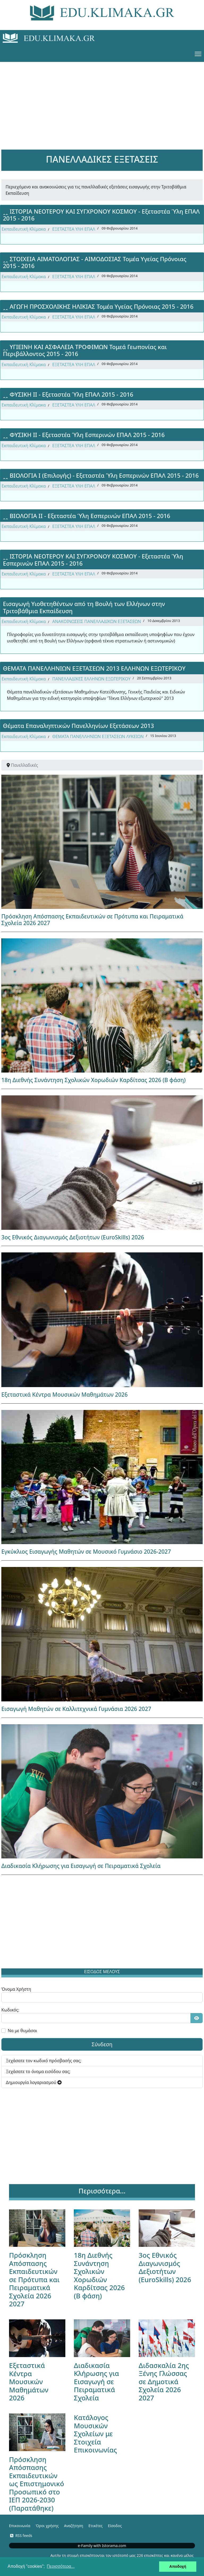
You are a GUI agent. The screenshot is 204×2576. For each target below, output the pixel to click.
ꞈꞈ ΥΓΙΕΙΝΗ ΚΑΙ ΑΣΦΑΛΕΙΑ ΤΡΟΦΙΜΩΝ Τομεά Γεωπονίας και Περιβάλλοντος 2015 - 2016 (85, 350)
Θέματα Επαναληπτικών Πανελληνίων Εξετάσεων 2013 (78, 726)
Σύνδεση (102, 2044)
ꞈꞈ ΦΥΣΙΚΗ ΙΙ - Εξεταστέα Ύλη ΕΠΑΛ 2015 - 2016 (68, 394)
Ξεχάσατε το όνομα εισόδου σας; (38, 2071)
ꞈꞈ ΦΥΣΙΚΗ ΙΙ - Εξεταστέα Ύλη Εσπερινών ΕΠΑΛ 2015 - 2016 (84, 435)
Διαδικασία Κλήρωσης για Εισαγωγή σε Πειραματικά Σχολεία (81, 1866)
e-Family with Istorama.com (102, 2545)
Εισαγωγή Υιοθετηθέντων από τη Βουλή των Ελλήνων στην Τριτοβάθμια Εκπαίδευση (84, 607)
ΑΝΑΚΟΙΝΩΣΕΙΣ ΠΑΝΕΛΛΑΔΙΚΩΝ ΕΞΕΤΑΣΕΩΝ (96, 621)
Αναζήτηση (73, 2525)
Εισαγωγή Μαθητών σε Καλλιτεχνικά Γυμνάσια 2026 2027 (76, 1709)
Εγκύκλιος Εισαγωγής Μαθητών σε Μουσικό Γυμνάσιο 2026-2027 (86, 1551)
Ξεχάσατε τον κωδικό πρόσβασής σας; (44, 2061)
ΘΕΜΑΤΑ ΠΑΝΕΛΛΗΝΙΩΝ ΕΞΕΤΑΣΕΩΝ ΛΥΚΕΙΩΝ (98, 736)
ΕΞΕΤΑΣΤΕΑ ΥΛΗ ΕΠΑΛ (73, 229)
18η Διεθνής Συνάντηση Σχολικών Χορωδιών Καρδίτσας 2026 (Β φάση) (93, 1080)
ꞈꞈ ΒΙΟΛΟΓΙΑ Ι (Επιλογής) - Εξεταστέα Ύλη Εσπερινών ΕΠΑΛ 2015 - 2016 (101, 475)
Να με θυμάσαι (22, 2030)
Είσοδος (115, 2525)
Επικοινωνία (19, 2525)
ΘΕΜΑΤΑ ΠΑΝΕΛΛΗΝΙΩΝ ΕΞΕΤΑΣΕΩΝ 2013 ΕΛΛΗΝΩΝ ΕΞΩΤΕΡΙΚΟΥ (94, 668)
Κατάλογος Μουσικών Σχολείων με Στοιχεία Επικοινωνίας (95, 2433)
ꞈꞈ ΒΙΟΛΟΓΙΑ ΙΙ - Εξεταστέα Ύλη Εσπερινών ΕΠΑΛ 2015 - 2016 (86, 516)
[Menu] (198, 54)
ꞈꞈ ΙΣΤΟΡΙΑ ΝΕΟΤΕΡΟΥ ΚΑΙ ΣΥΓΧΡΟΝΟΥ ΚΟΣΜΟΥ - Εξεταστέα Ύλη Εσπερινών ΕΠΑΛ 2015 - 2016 (93, 559)
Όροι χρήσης (47, 2525)
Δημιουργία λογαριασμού (34, 2082)
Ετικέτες (95, 2525)
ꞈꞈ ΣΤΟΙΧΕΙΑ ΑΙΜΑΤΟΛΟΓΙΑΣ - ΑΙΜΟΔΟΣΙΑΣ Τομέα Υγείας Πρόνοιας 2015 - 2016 (94, 262)
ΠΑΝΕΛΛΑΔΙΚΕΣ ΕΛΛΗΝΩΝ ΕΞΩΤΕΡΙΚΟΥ (91, 679)
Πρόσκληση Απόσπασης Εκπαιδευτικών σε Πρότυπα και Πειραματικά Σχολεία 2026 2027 (92, 920)
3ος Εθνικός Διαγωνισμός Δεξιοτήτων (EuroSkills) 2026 (72, 1237)
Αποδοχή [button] (177, 2566)
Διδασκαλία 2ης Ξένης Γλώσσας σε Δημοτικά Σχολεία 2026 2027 (164, 2381)
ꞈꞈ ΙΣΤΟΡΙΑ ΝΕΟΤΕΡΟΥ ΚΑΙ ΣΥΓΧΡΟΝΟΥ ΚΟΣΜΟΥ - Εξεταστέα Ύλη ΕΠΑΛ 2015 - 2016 (101, 214)
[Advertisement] (102, 99)
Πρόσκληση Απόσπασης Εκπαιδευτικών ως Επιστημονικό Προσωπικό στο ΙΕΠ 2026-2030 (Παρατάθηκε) (36, 2484)
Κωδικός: (10, 2010)
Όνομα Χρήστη (16, 1989)
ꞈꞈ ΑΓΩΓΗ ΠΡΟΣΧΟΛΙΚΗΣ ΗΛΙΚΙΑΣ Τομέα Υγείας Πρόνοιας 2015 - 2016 (98, 306)
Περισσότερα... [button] (61, 2566)
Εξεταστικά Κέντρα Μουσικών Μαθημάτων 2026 (64, 1394)
